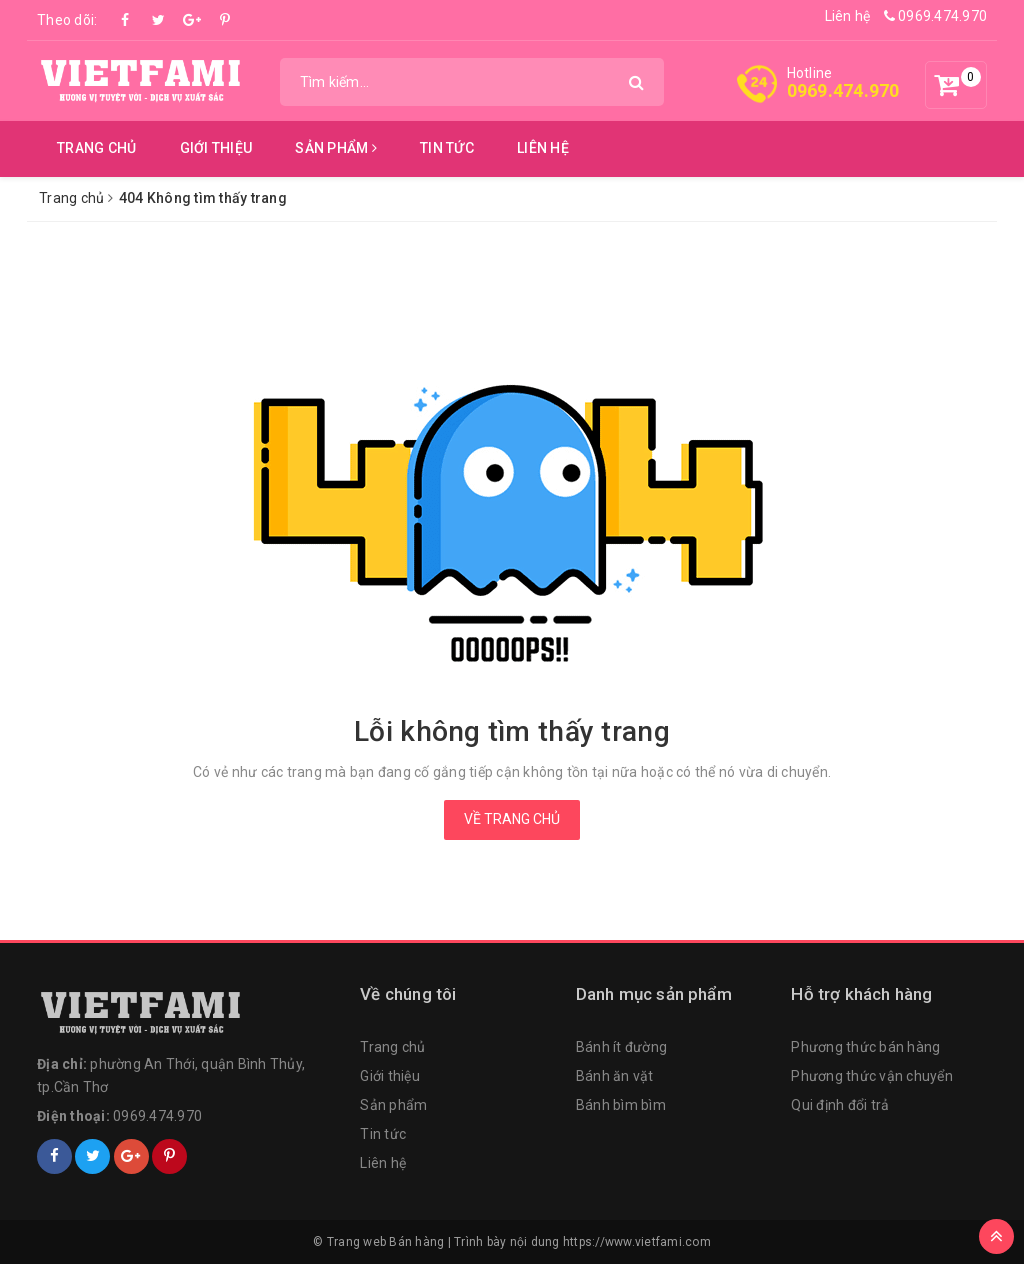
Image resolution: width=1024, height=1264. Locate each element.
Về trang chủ (512, 819)
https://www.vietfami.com (637, 1242)
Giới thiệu (216, 148)
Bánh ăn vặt (615, 1076)
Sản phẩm (336, 148)
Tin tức (447, 148)
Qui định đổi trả (840, 1105)
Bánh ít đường (621, 1047)
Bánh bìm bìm (621, 1105)
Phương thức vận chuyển (872, 1076)
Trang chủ (96, 148)
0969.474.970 (936, 16)
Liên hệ (848, 16)
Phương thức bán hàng (865, 1047)
